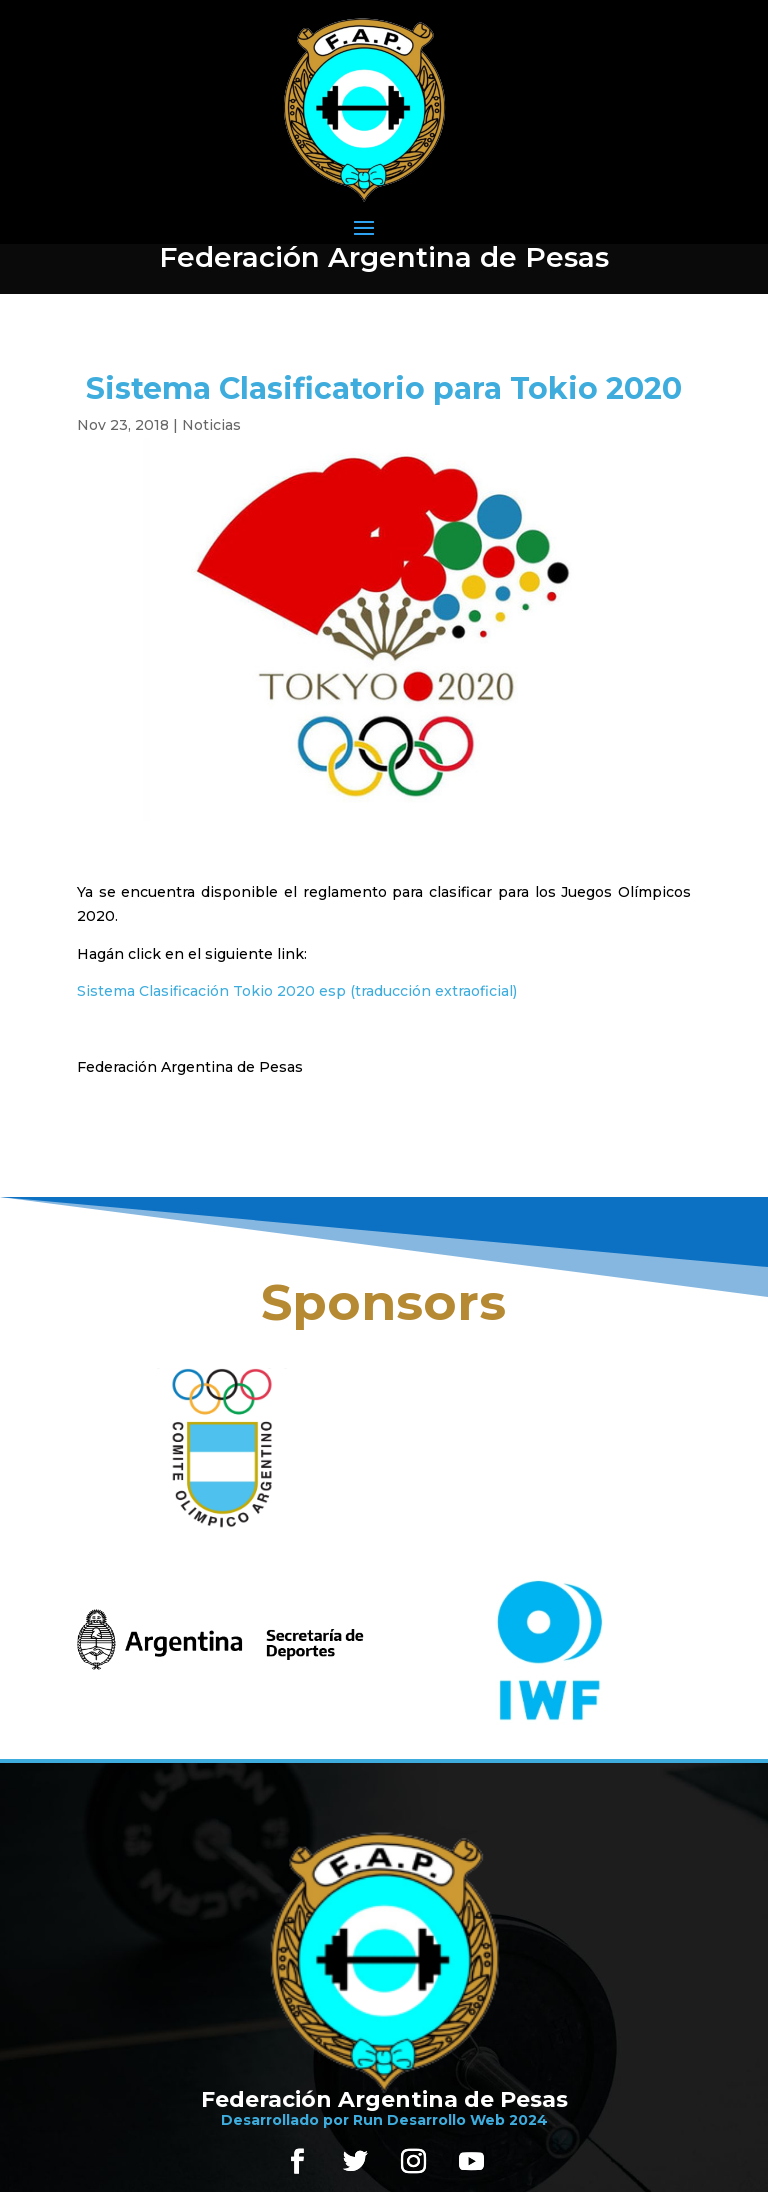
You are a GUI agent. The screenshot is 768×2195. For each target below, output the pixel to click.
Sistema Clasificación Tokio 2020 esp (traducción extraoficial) (297, 991)
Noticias (211, 425)
